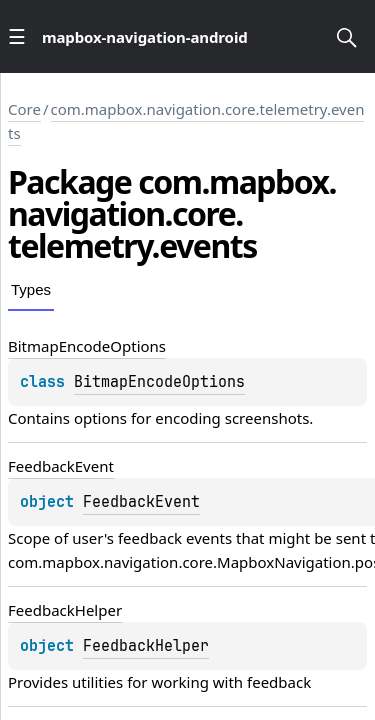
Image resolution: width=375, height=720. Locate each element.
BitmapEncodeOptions (159, 382)
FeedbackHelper (146, 646)
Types (31, 289)
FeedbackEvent (141, 502)
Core (24, 109)
